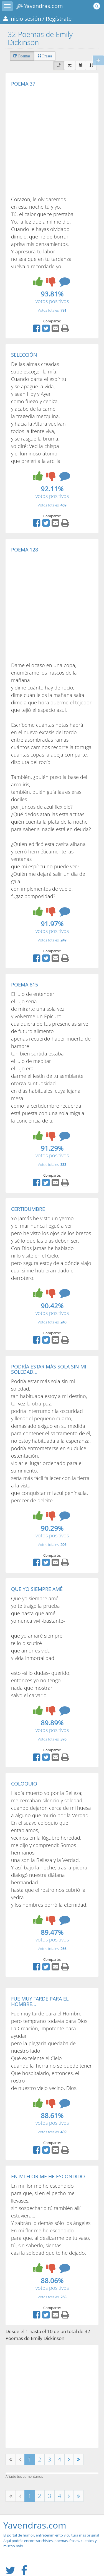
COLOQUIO (24, 1783)
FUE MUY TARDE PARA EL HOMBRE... (40, 2001)
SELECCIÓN (24, 354)
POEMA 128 (24, 549)
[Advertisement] (52, 141)
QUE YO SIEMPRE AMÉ (37, 1589)
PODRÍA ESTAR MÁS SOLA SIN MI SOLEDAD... (48, 1369)
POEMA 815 (24, 984)
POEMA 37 (23, 83)
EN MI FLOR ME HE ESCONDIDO (48, 2176)
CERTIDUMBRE (28, 1209)
